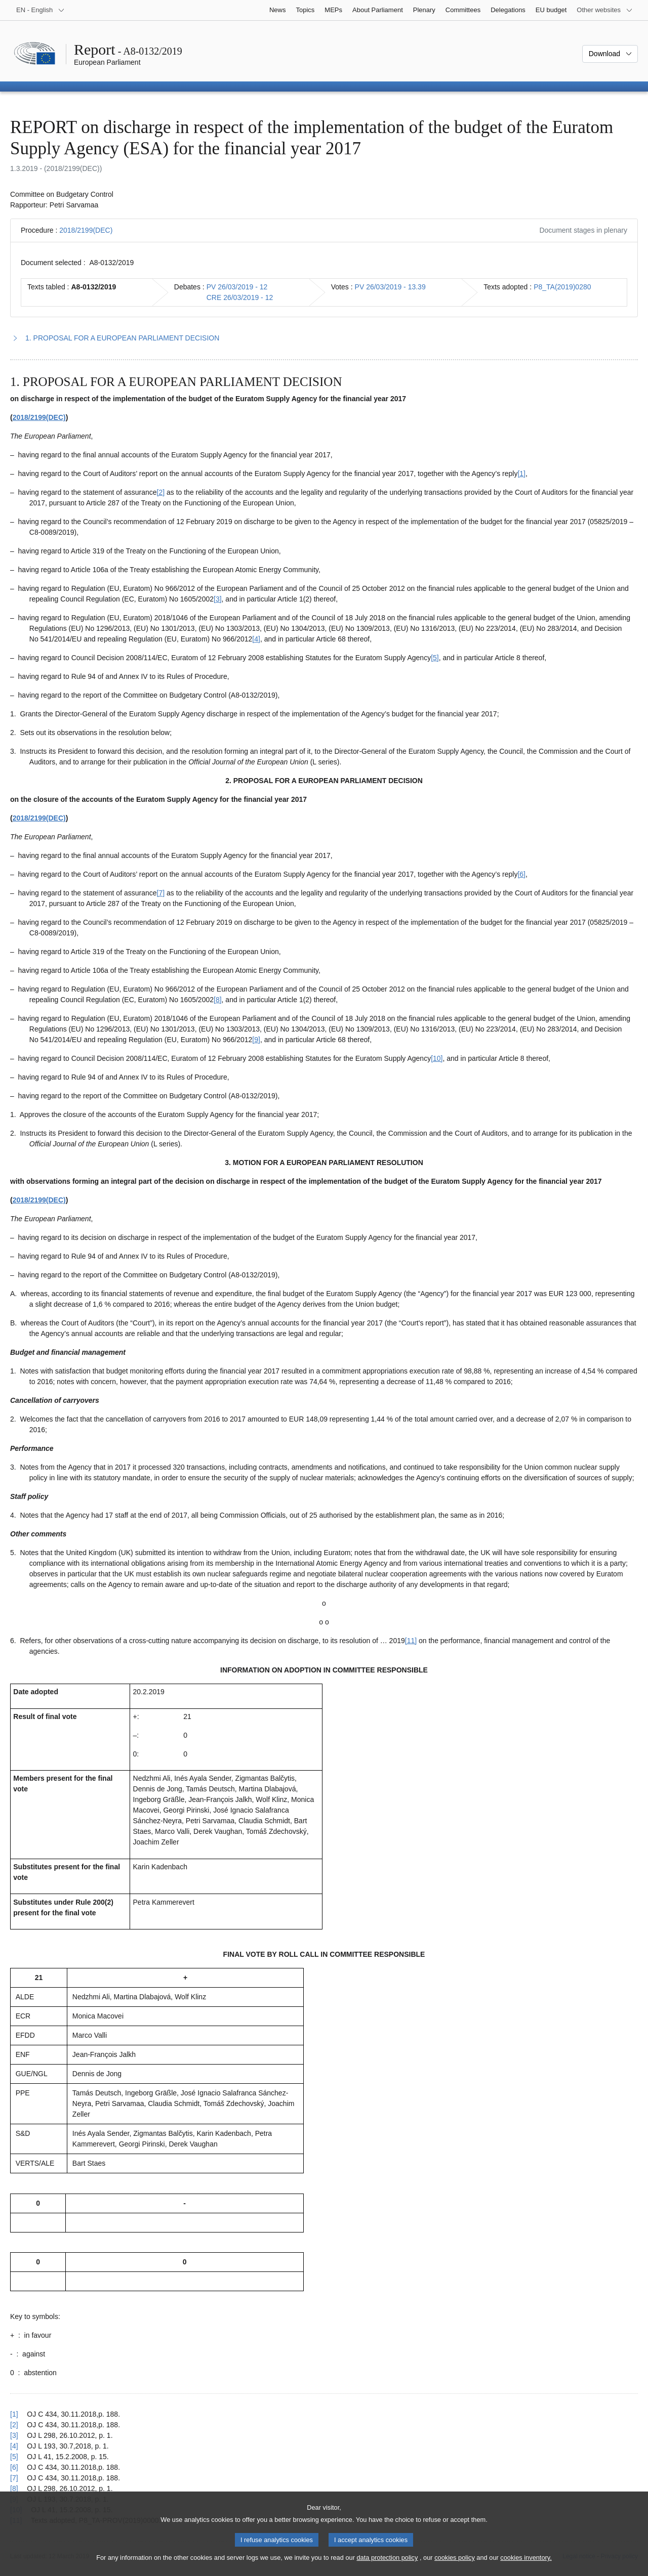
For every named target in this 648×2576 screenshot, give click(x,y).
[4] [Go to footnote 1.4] (256, 639)
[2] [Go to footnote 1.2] (161, 492)
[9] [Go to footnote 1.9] (256, 1040)
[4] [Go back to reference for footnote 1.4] (14, 2446)
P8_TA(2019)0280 (562, 287)
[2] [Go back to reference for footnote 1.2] (14, 2425)
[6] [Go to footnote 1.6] (521, 874)
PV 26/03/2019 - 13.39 (390, 287)
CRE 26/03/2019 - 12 (240, 297)
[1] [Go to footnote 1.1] (521, 473)
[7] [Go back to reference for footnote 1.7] (14, 2478)
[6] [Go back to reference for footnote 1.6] (14, 2467)
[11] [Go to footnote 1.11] (411, 1641)
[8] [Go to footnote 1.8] (218, 1000)
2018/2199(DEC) (85, 230)
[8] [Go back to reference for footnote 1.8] (14, 2488)
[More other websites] (605, 10)
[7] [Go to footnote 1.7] (161, 893)
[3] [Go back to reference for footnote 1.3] (14, 2435)
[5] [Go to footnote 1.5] (435, 658)
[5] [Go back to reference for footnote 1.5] (14, 2457)
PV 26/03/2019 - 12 (237, 287)
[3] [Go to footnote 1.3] (218, 599)
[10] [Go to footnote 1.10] (436, 1058)
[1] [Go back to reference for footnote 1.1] (14, 2414)
